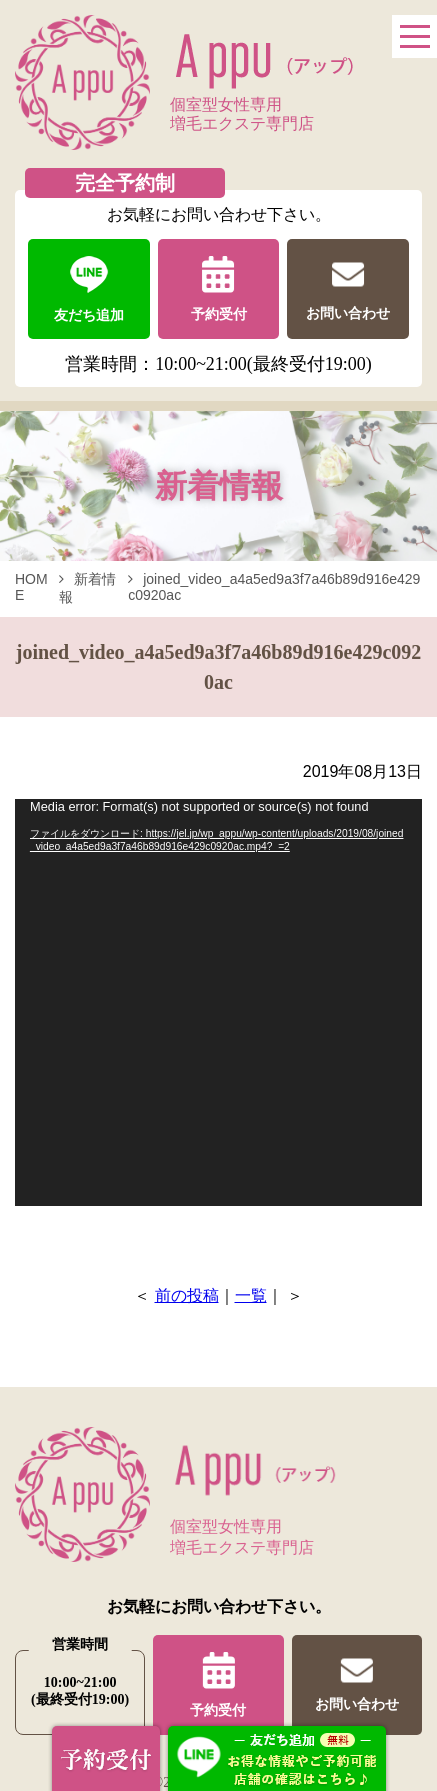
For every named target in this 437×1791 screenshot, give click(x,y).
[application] (218, 1002)
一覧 (251, 1295)
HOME (31, 587)
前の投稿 (187, 1295)
